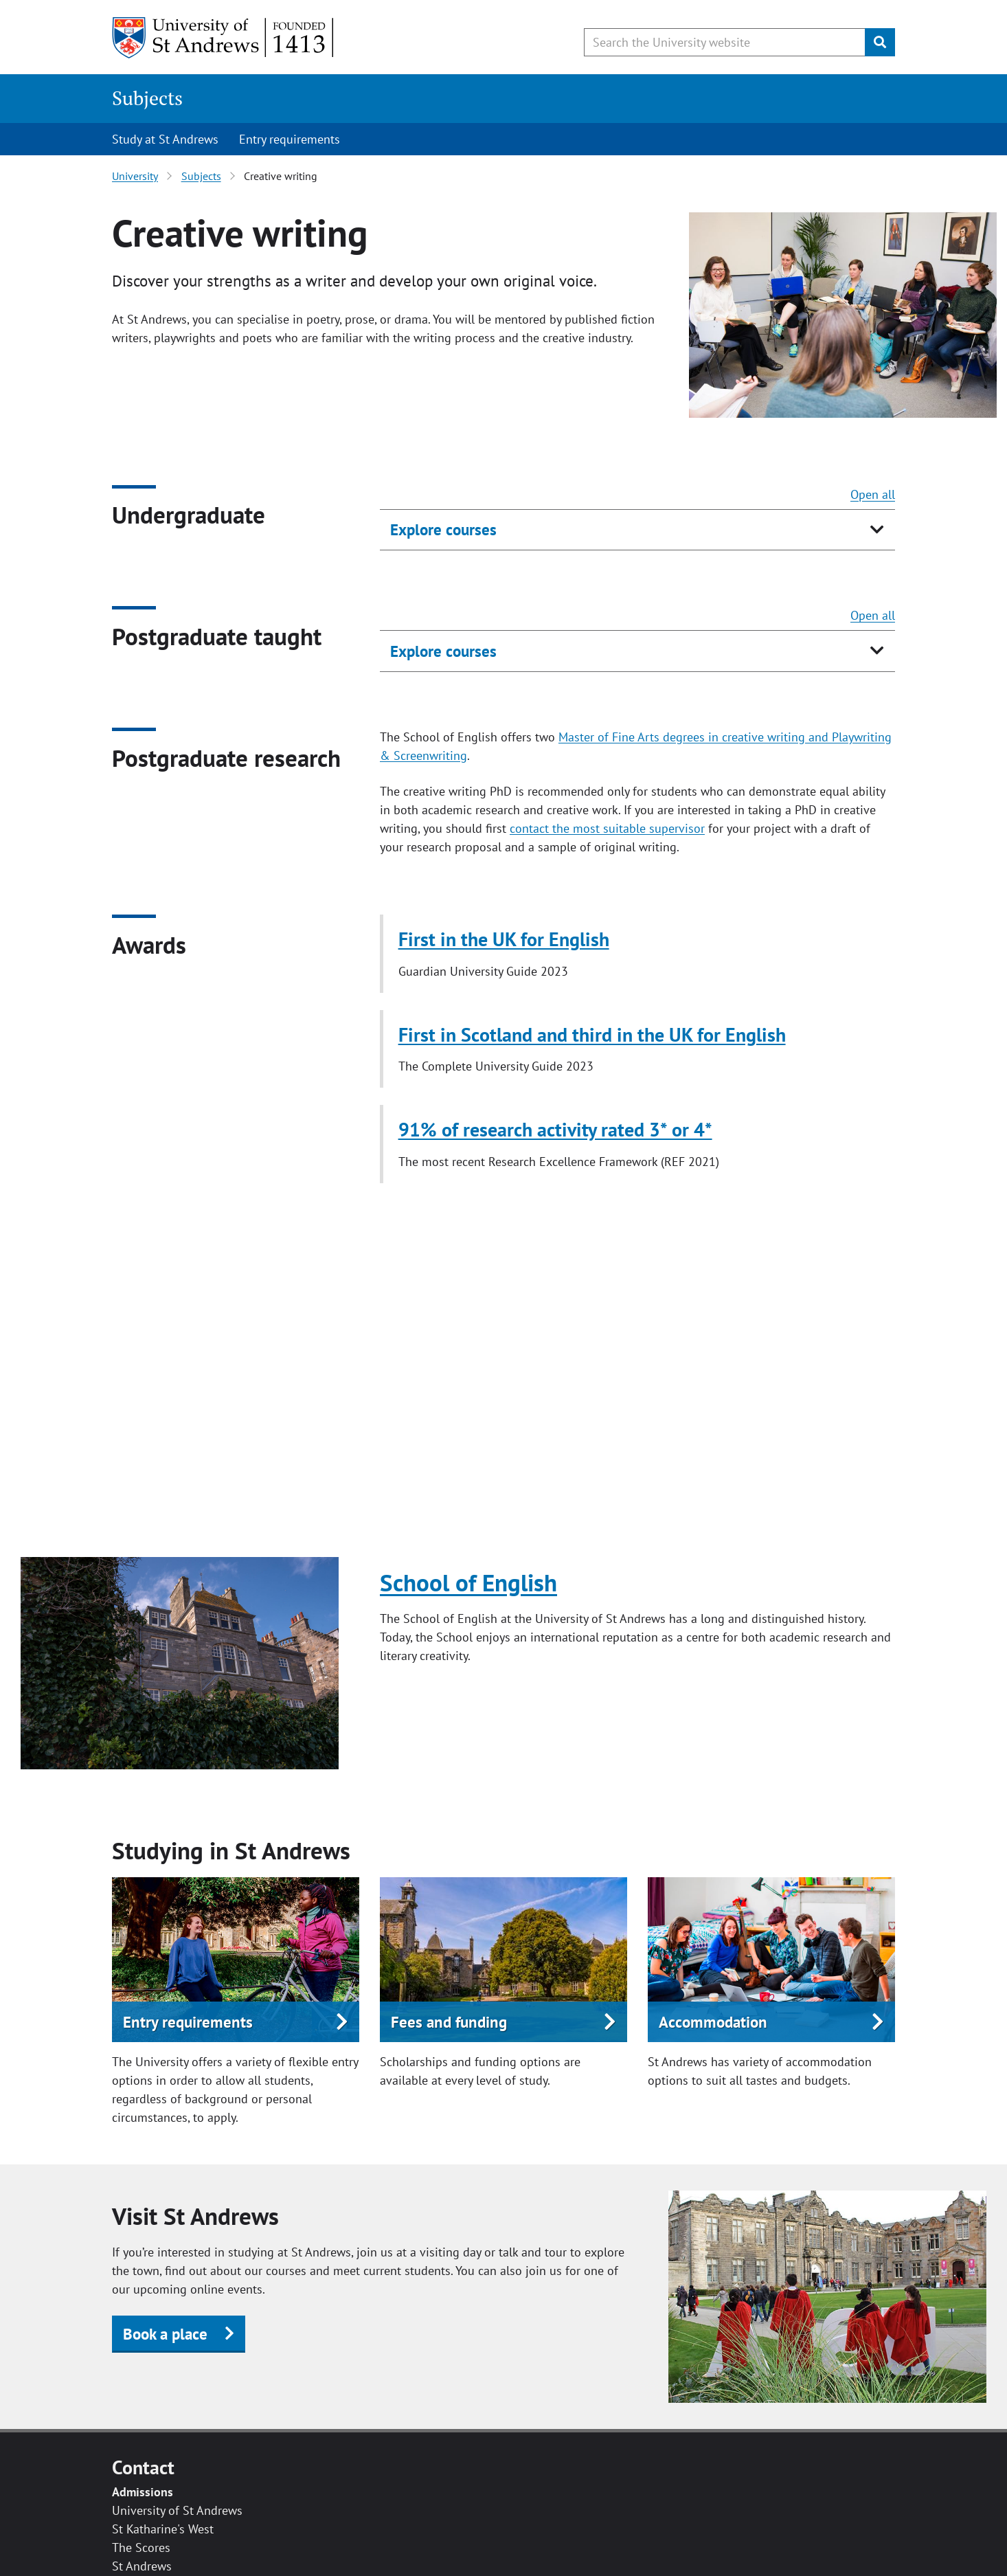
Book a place (165, 2334)
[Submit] (880, 42)
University (135, 176)
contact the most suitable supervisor (607, 828)
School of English (468, 1582)
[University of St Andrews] (223, 37)
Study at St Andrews (165, 139)
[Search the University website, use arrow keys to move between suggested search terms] (724, 42)
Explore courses (443, 529)
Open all (872, 494)
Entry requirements (289, 139)
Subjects (147, 98)
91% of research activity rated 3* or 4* (555, 1129)
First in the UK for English (503, 939)
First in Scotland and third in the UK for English (592, 1034)
